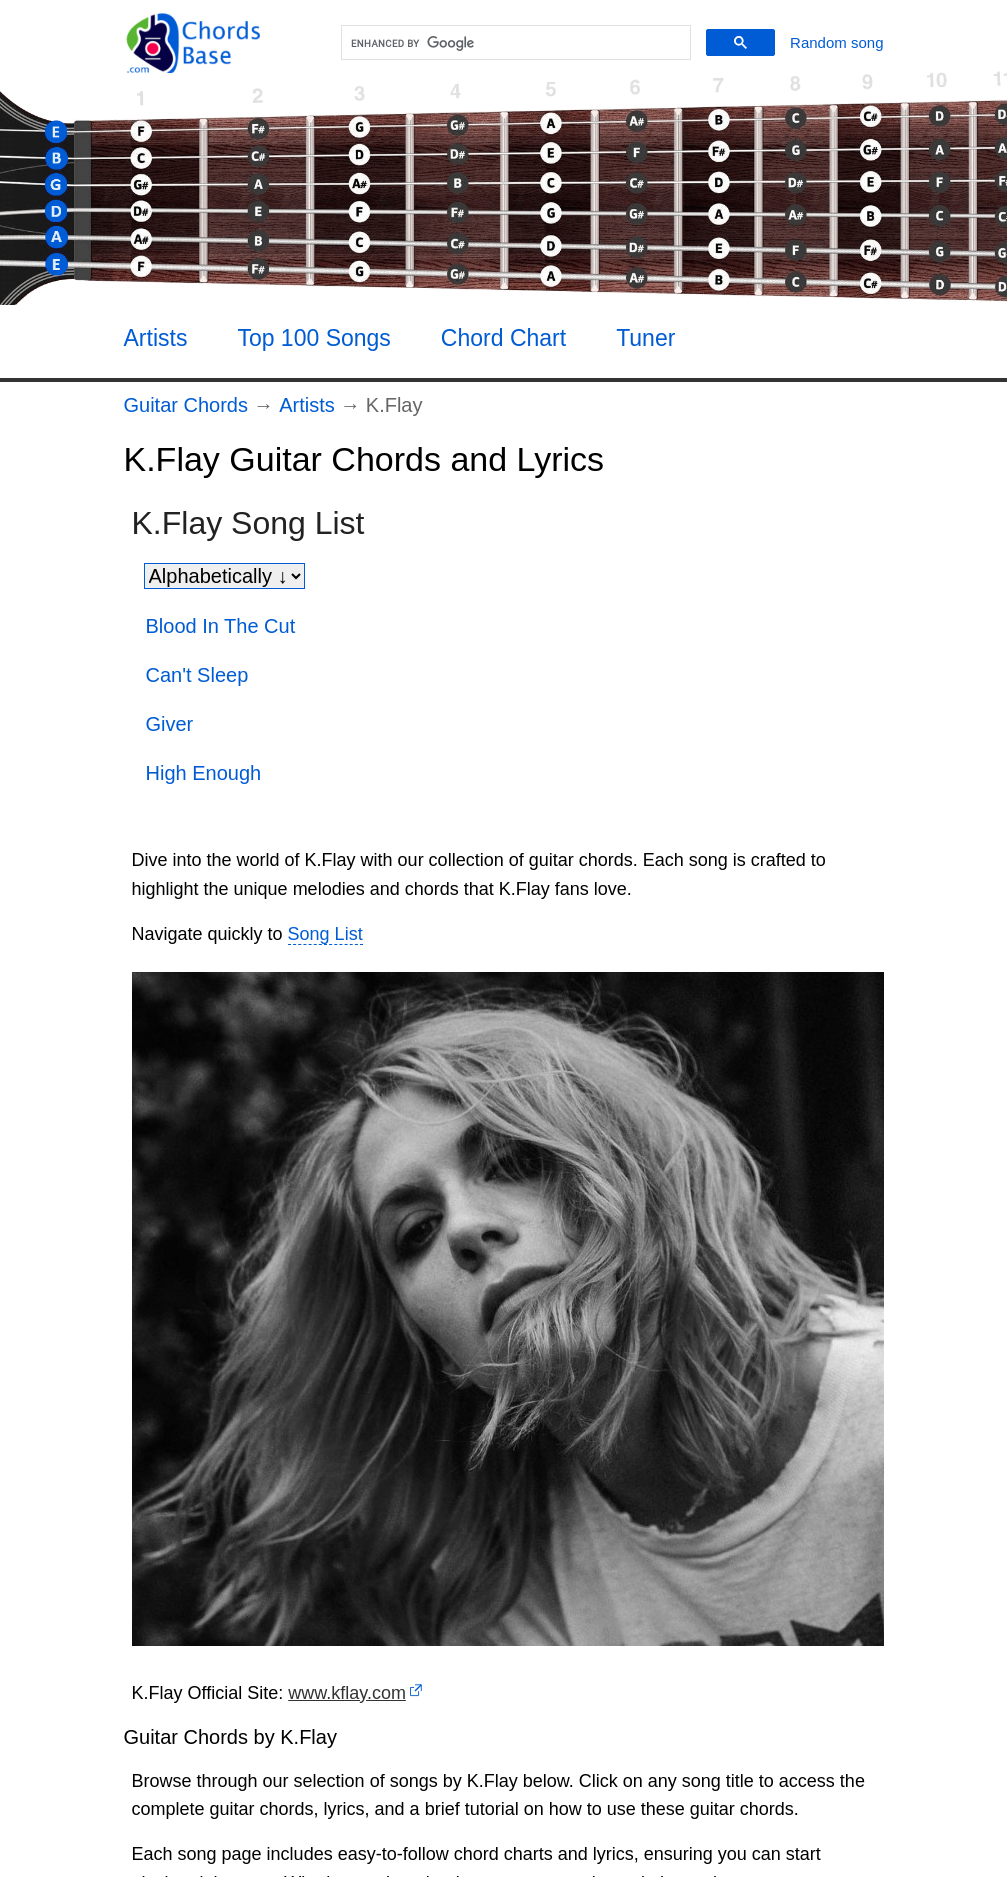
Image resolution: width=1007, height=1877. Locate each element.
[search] (513, 43)
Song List (325, 934)
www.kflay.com (347, 1693)
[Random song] (836, 42)
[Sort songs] (224, 576)
